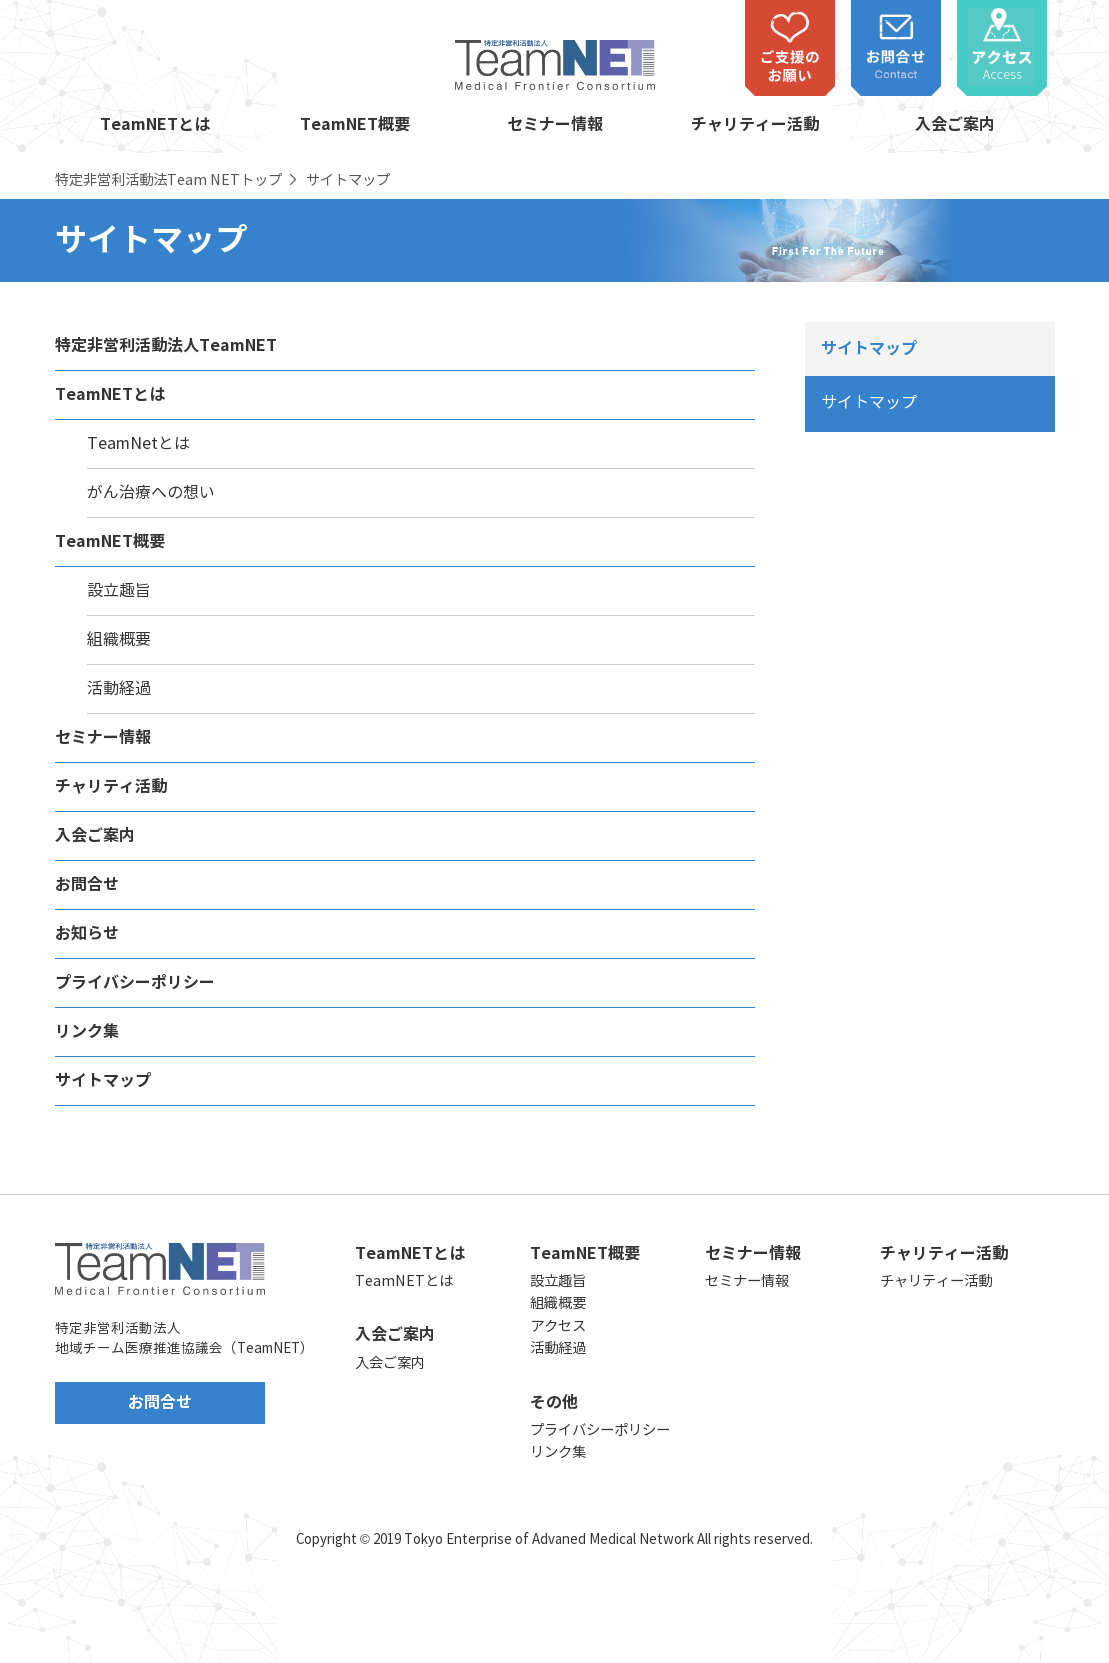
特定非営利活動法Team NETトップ (168, 180)
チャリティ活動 (111, 787)
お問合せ (87, 885)
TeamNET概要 (355, 125)
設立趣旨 (119, 590)
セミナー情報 (555, 125)
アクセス (558, 1326)
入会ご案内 (955, 125)
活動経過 (119, 688)
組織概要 (119, 639)
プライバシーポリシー (135, 983)
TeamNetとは (138, 443)
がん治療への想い (151, 492)
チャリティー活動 (755, 125)
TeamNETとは (155, 125)
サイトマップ (103, 1081)
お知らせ (87, 934)
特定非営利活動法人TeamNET (166, 346)
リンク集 (87, 1032)
